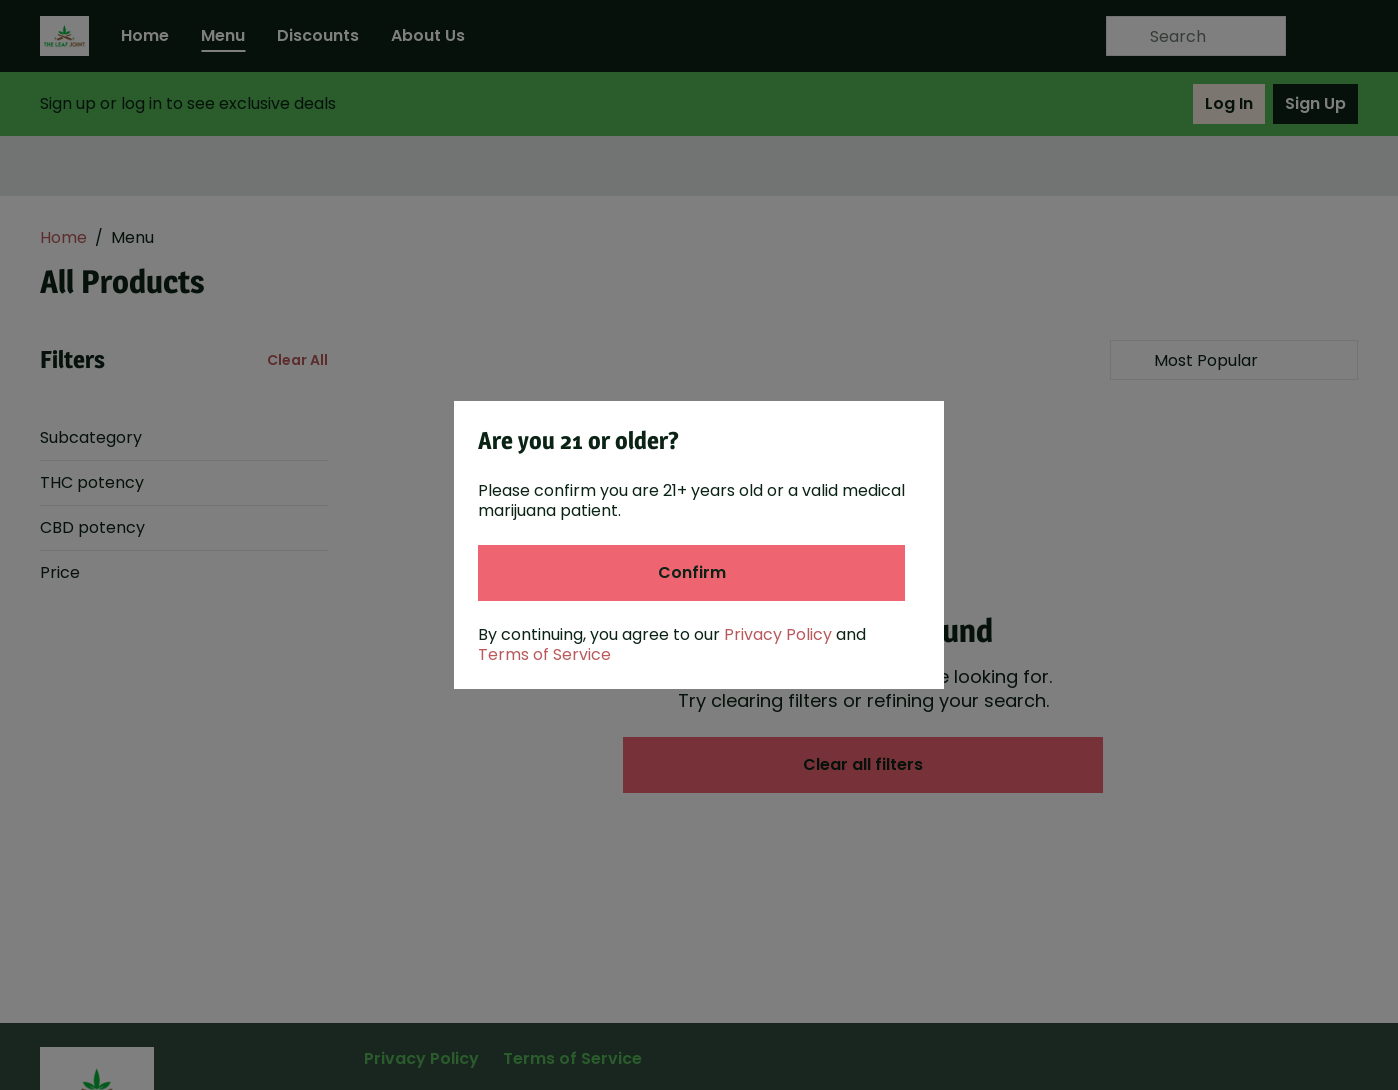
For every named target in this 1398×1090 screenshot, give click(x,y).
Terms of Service (544, 654)
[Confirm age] (691, 573)
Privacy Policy (778, 634)
